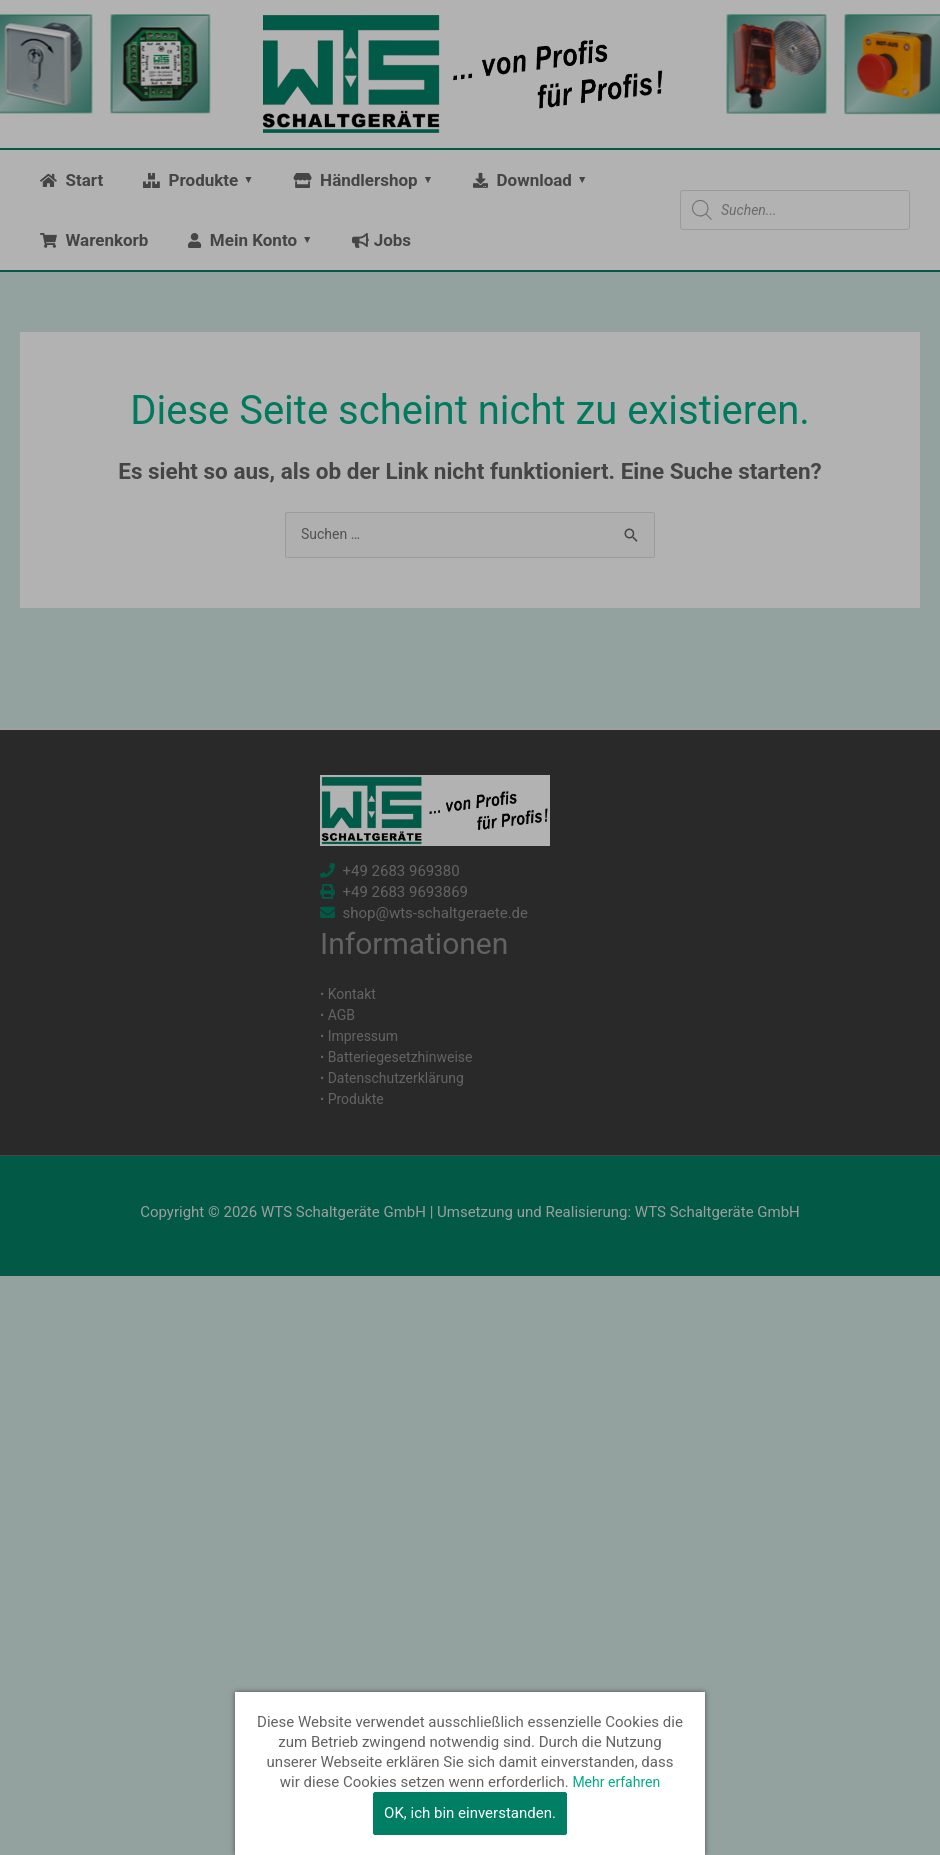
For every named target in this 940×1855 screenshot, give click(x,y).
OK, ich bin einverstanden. (470, 1813)
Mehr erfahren (616, 1782)
